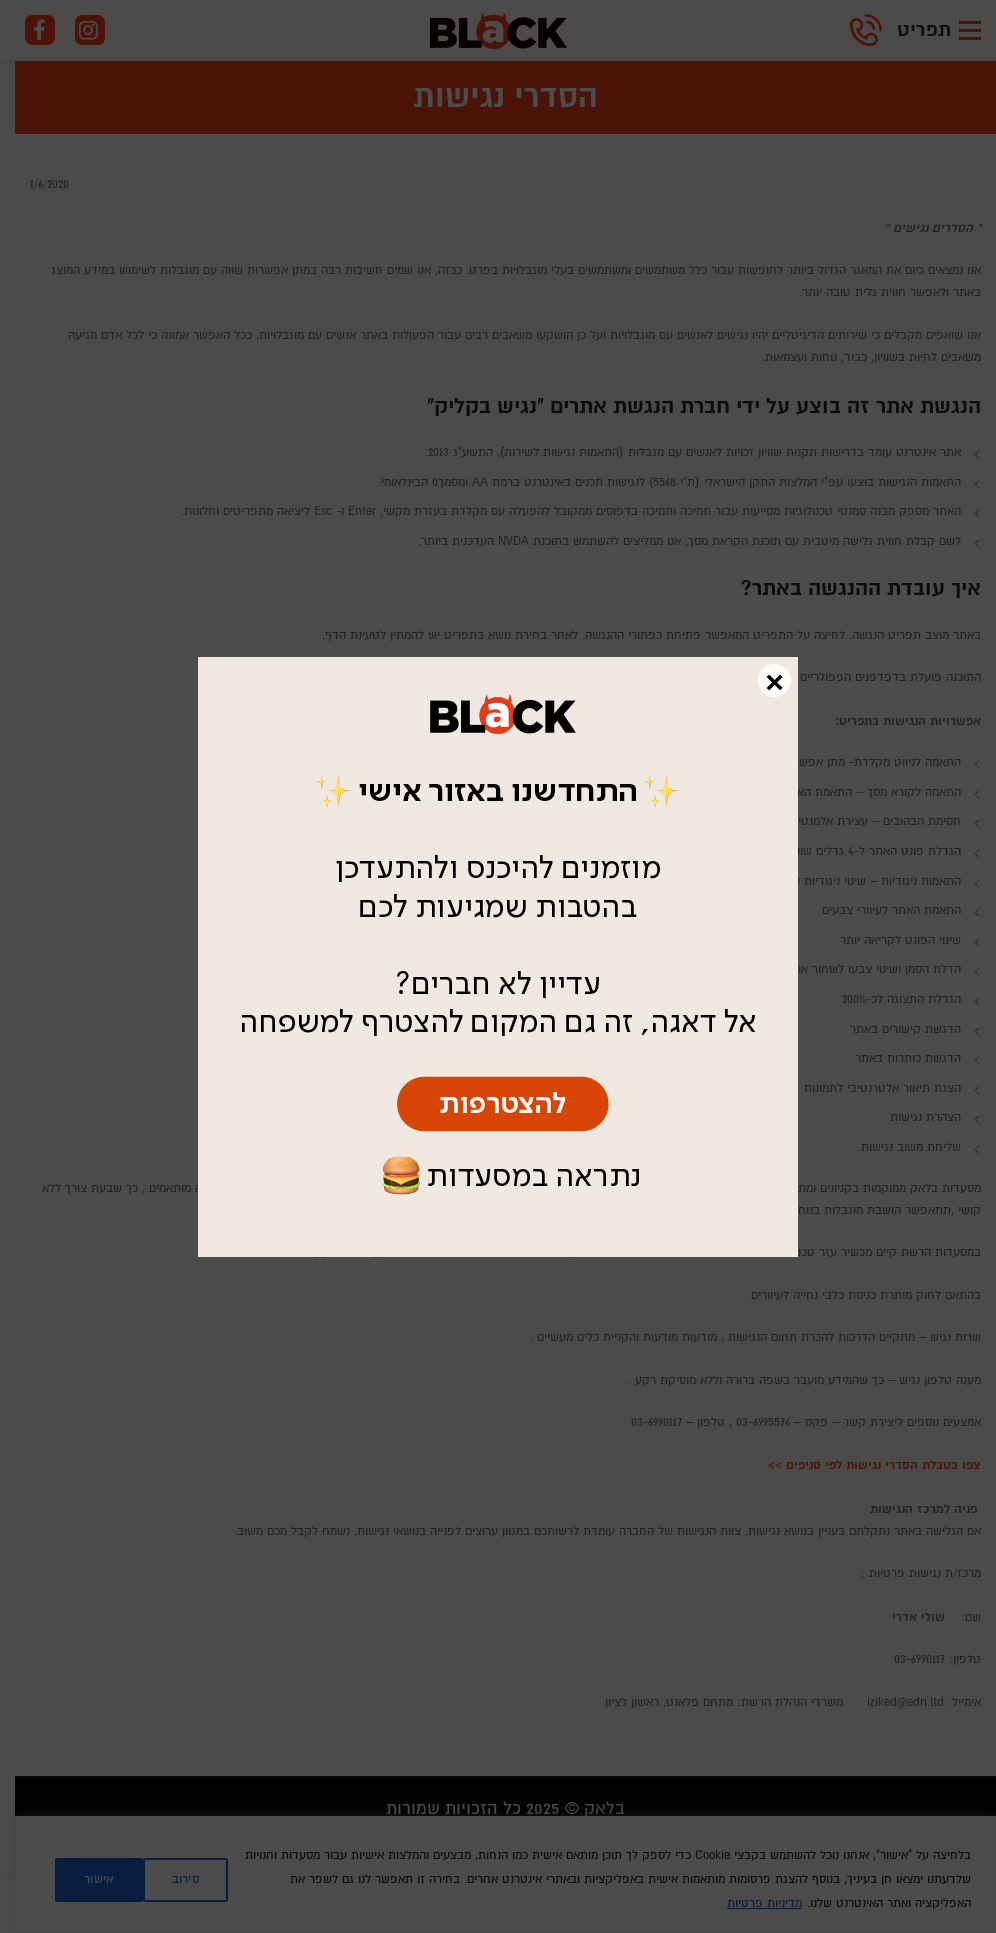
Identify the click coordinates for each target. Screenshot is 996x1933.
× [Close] (774, 680)
